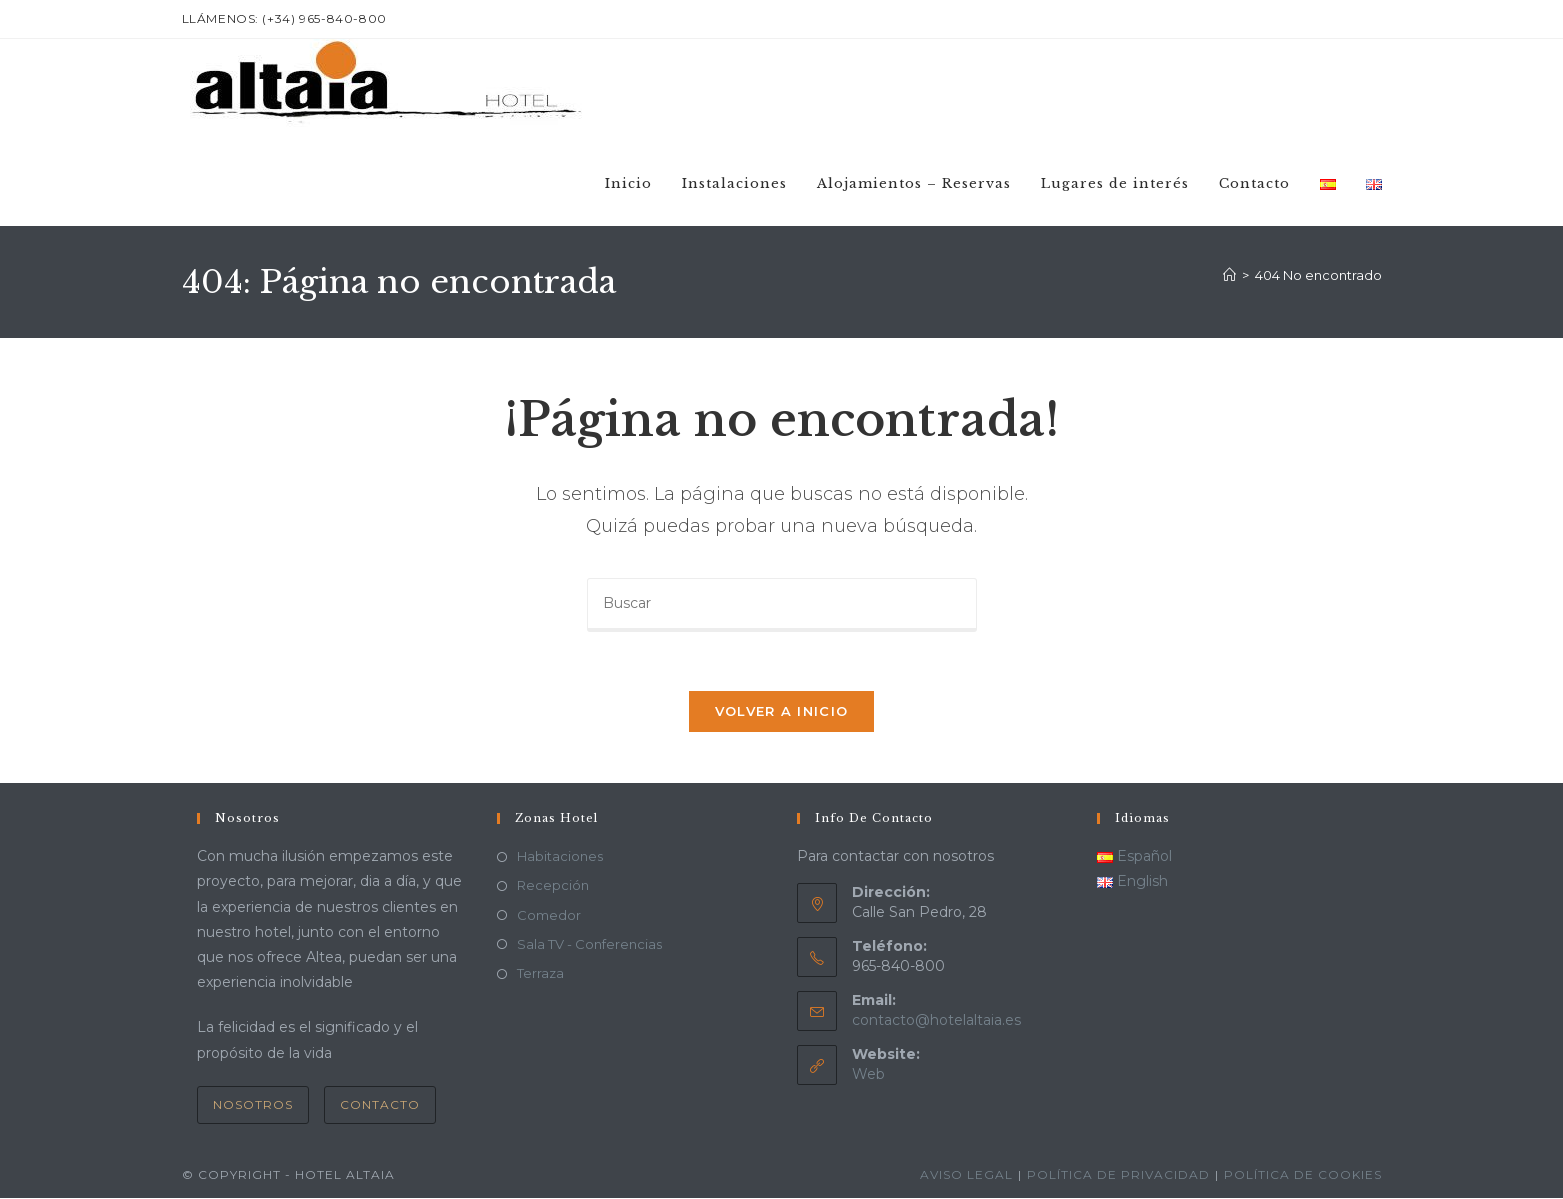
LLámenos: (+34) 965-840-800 (284, 18)
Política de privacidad (1118, 1175)
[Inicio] (1229, 275)
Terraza (540, 975)
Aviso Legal (966, 1175)
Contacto (380, 1105)
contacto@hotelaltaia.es (936, 1022)
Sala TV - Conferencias (589, 945)
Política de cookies (1303, 1175)
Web (868, 1076)
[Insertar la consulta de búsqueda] (782, 605)
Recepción (553, 887)
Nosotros (253, 1105)
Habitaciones (560, 858)
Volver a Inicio (782, 713)
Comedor (549, 916)
